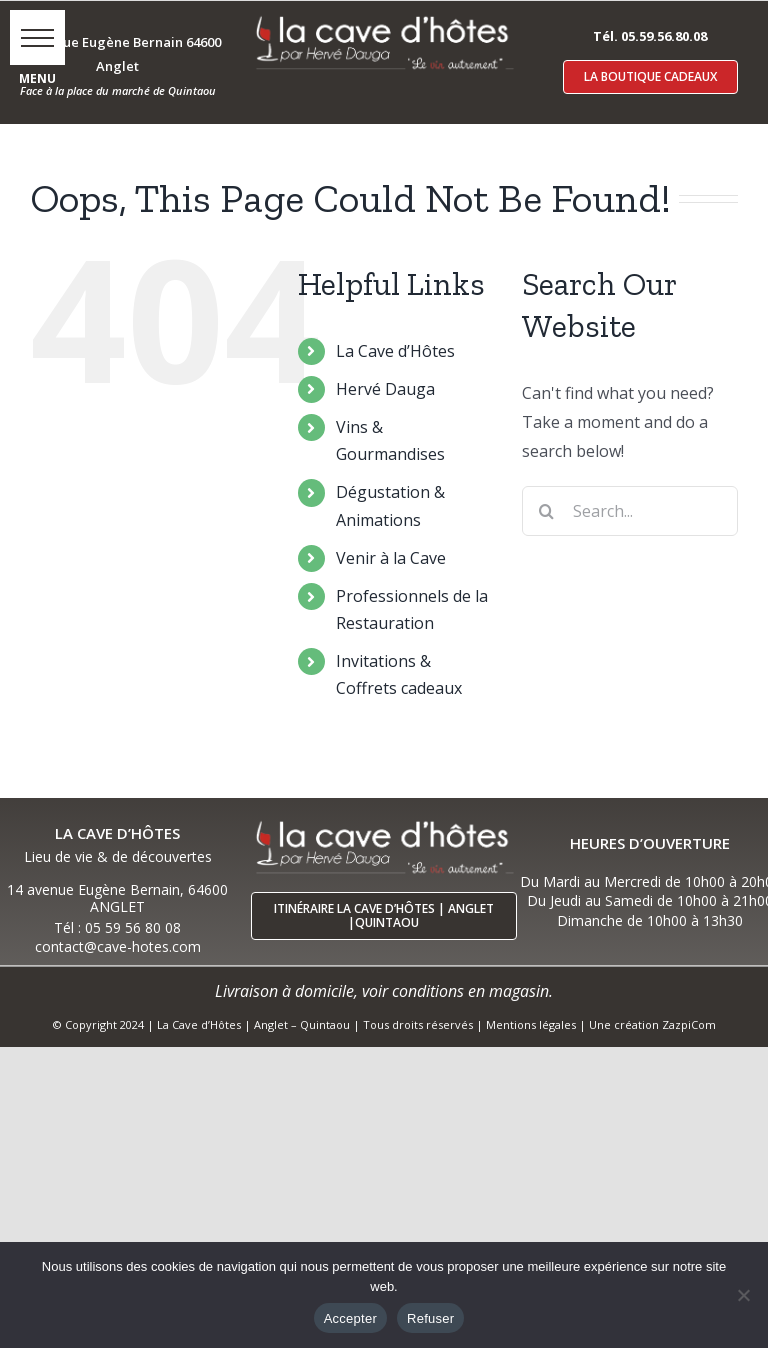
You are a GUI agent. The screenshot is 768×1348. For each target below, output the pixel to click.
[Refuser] (743, 1295)
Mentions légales (531, 1024)
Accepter (350, 1318)
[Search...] (630, 511)
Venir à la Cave (391, 558)
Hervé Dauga (385, 389)
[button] (37, 37)
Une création (625, 1024)
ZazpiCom (689, 1024)
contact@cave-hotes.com (118, 946)
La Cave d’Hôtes (395, 351)
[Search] (547, 511)
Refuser (430, 1318)
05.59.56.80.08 (664, 36)
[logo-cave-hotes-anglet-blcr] (384, 17)
